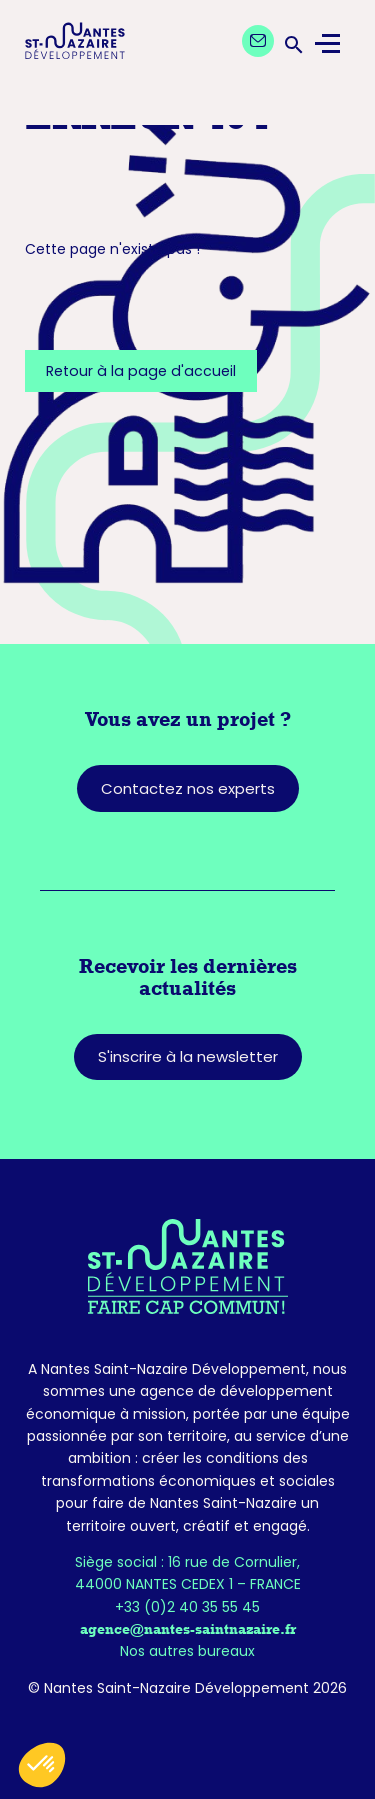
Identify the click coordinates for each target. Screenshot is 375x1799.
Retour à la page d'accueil (141, 371)
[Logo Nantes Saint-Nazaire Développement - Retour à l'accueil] (75, 43)
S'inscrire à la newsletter (188, 1056)
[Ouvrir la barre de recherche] (292, 44)
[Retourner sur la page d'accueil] (187, 1266)
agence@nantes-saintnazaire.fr (188, 1629)
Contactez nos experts (188, 788)
